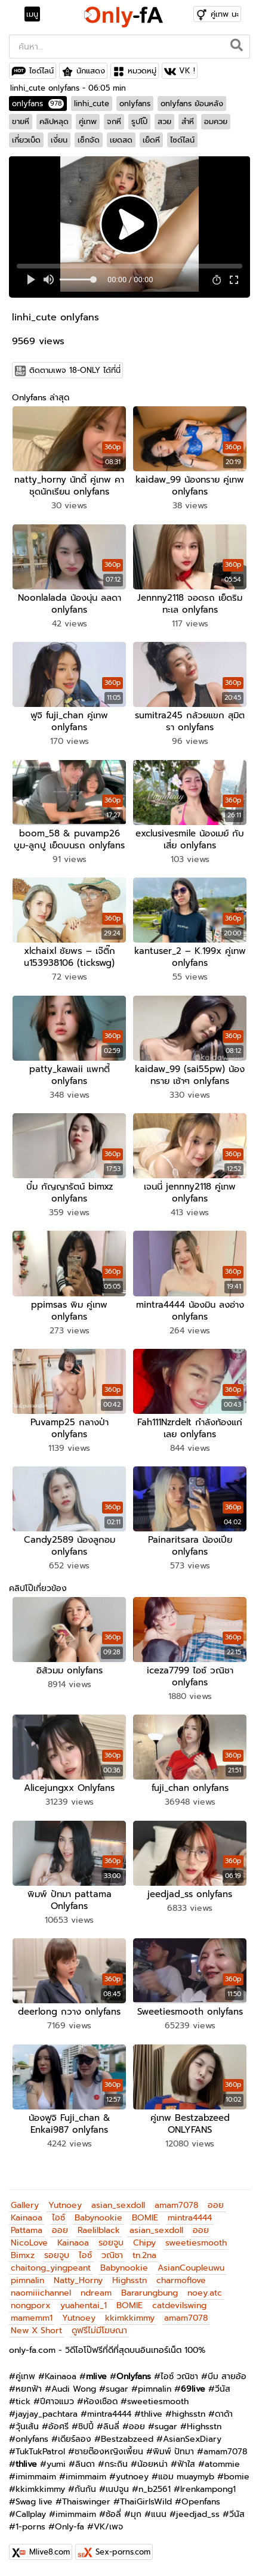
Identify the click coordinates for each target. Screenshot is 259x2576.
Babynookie (98, 2217)
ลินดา (85, 2464)
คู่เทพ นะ (225, 14)
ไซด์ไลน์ (41, 70)
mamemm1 (32, 2318)
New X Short (36, 2330)
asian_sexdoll (118, 2205)
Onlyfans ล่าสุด (40, 397)
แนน (158, 2514)
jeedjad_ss (198, 2514)
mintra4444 (190, 2217)
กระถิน (116, 2464)
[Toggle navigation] (36, 14)
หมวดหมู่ (142, 70)
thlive (151, 2414)
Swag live (34, 2501)
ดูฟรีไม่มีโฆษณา (99, 2330)
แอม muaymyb (186, 2476)
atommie (222, 2464)
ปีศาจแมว (57, 2401)
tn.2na (144, 2255)
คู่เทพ (88, 121)
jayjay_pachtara (47, 2414)
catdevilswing (179, 2305)
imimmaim (36, 2476)
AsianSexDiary (192, 2439)
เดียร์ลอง (74, 2439)
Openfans (200, 2501)
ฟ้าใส (186, 2464)
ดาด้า (224, 2414)
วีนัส (222, 2389)
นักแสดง (90, 70)
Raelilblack (99, 2230)
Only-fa (69, 2527)
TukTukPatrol (40, 2451)
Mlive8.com (49, 2552)
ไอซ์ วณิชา (179, 2376)
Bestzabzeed (127, 2439)
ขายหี (20, 121)
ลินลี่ (111, 2426)
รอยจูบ (111, 2243)
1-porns (30, 2527)
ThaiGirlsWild (146, 2501)
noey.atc (204, 2293)
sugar (117, 2389)
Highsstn (129, 2280)
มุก (136, 2514)
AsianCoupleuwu (191, 2268)
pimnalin (27, 2280)
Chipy (144, 2243)
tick (23, 2401)
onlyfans (38, 103)
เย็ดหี (151, 140)
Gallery (25, 2205)
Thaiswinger (86, 2501)
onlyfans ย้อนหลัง (192, 103)
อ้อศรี (58, 2426)
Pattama (26, 2230)
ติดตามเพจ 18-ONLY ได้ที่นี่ (75, 370)
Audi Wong (73, 2389)
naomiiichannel (41, 2293)
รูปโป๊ (139, 121)
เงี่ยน (59, 140)
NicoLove (29, 2243)
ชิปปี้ (86, 2426)
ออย (216, 2205)
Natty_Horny (78, 2280)
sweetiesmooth (196, 2243)
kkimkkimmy (130, 2318)
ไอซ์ (58, 2217)
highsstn (188, 2414)
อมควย (215, 121)
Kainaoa (26, 2217)
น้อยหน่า (152, 2464)
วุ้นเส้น (27, 2426)
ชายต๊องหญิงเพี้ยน (109, 2451)
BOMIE (145, 2217)
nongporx (31, 2305)
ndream (96, 2293)
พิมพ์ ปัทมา (173, 2451)
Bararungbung (149, 2293)
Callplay (31, 2514)
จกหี (114, 121)
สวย (164, 121)
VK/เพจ (108, 2527)
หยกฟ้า (29, 2389)
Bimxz (23, 2255)
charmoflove (181, 2280)
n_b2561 (154, 2489)
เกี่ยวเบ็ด (26, 140)
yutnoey (132, 2476)
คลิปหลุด (54, 121)
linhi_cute (91, 103)
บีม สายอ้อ (227, 2376)
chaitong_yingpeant (51, 2268)
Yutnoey (65, 2205)
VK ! (187, 70)
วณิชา (112, 2255)
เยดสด (121, 140)
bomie (236, 2476)
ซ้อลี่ (113, 2514)
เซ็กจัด (89, 140)
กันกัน (85, 2489)
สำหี (187, 121)
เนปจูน (117, 2489)
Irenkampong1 (208, 2489)
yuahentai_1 (83, 2305)
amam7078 (176, 2205)
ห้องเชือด (101, 2401)
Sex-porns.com (122, 2552)
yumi (56, 2464)
